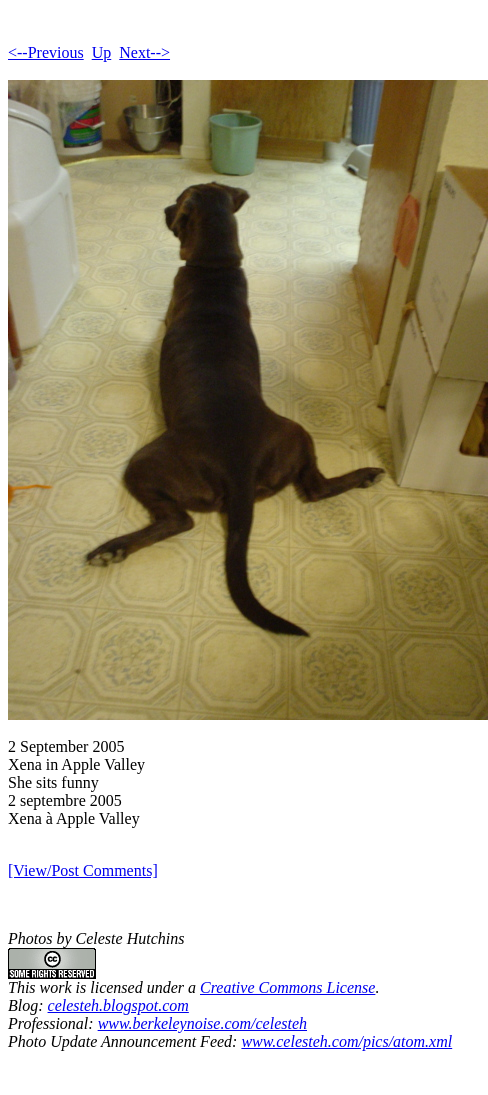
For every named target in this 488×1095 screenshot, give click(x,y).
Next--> (144, 52)
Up (102, 52)
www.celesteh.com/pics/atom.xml (346, 1041)
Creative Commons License (287, 987)
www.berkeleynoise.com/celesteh (202, 1023)
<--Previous (46, 52)
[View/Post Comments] (83, 870)
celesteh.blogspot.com (118, 1005)
